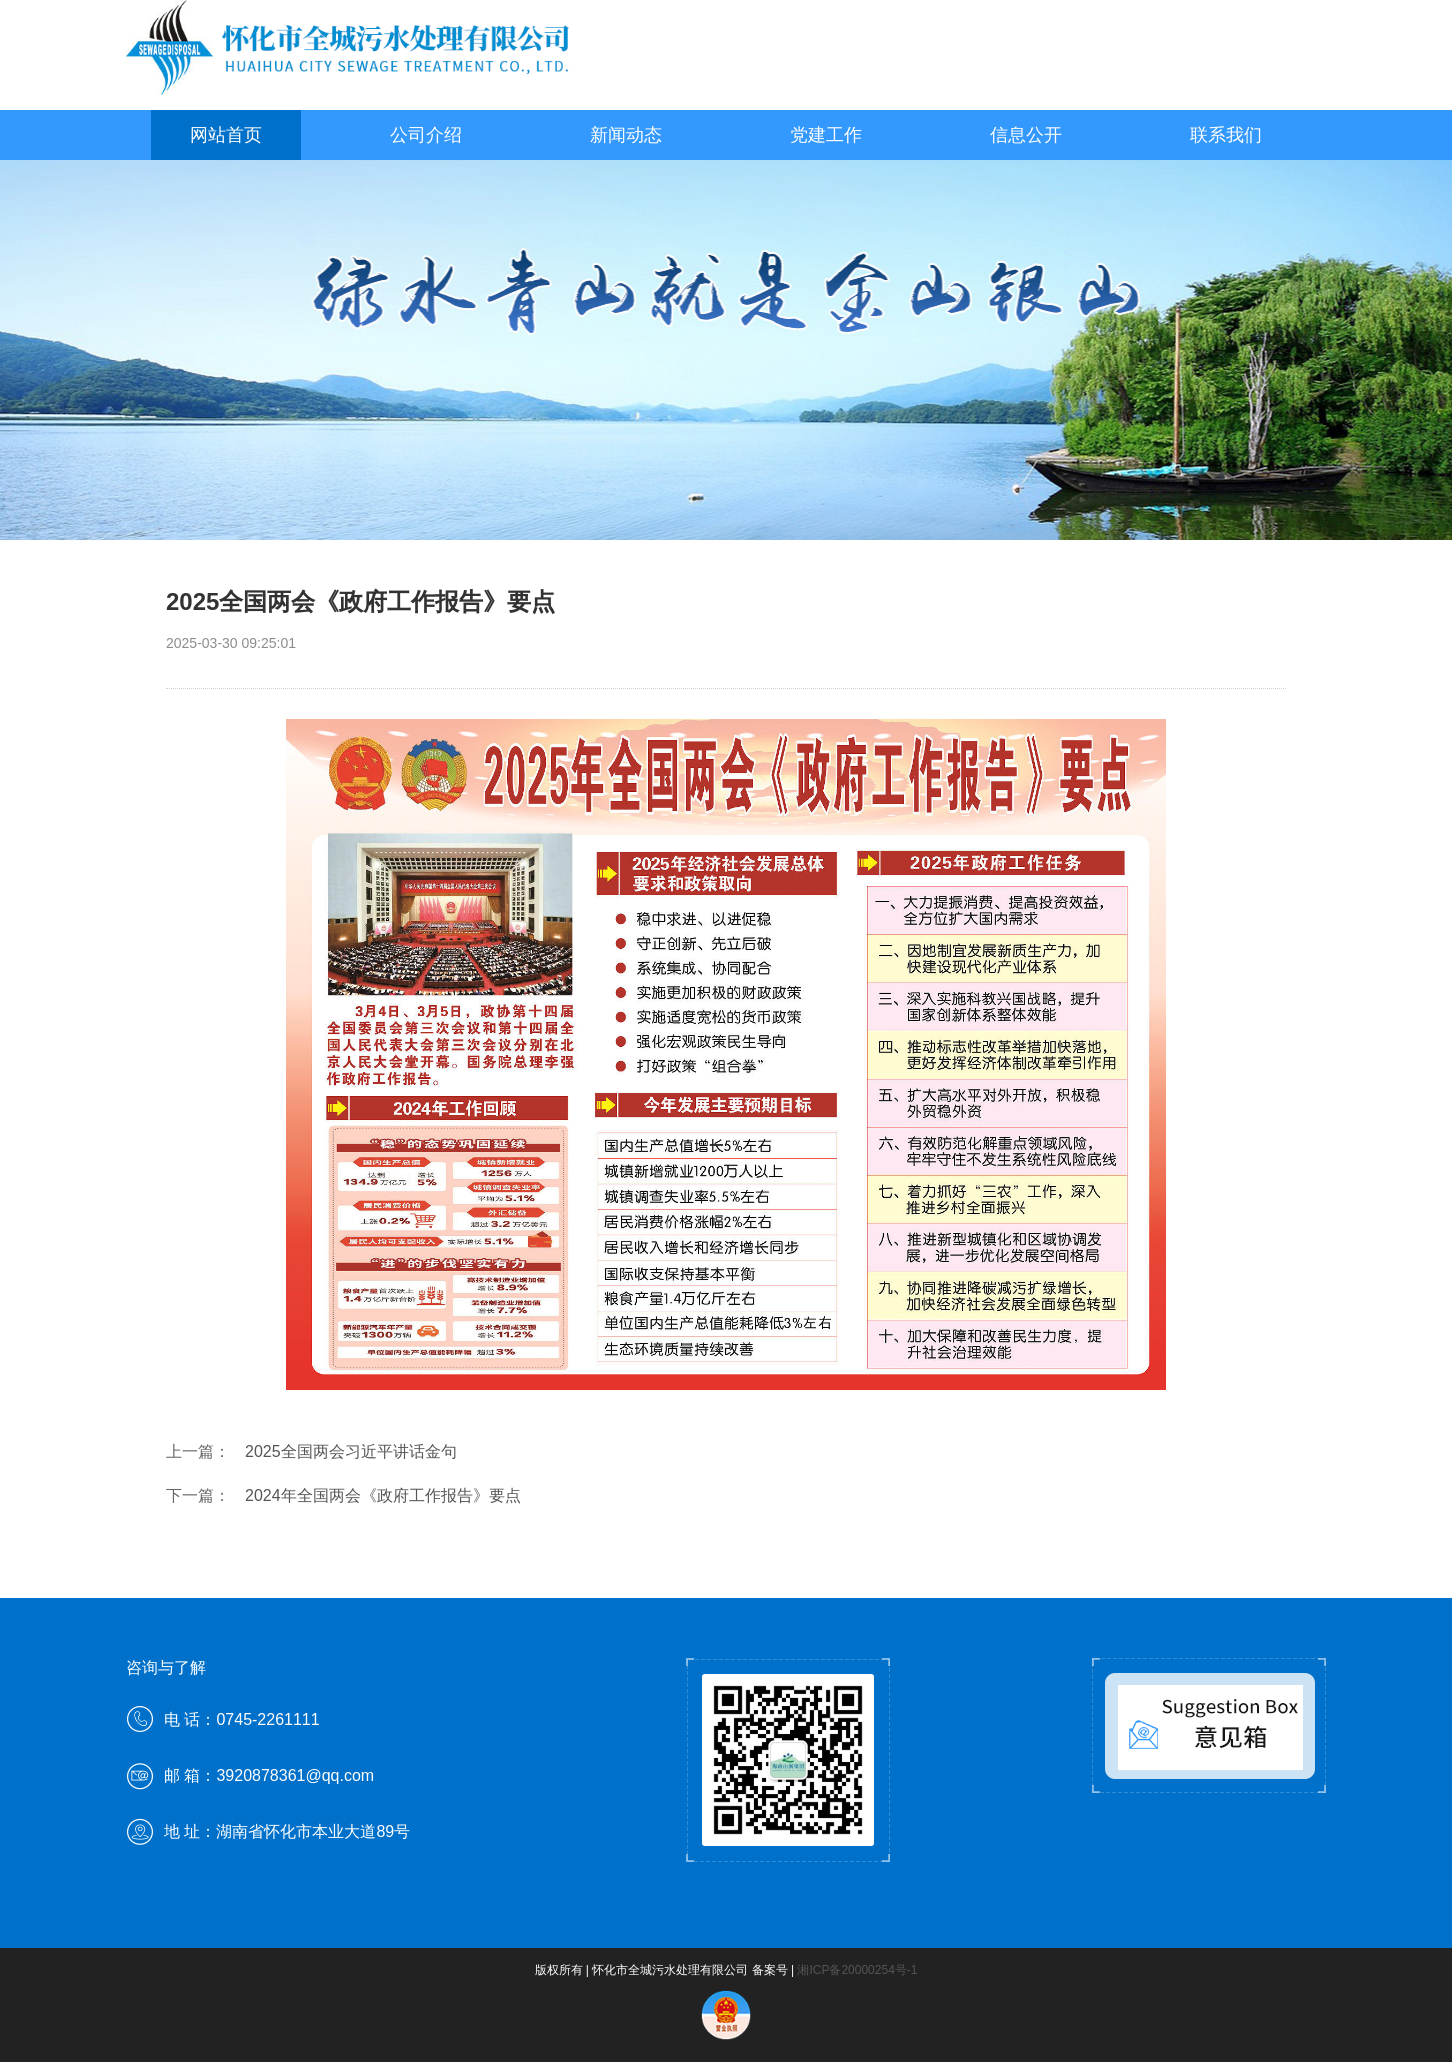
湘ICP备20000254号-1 (857, 1970)
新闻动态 (626, 135)
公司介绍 (426, 135)
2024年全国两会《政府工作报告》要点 (383, 1495)
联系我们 (1226, 135)
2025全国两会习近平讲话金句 (351, 1451)
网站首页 (226, 135)
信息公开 (1026, 135)
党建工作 (826, 135)
